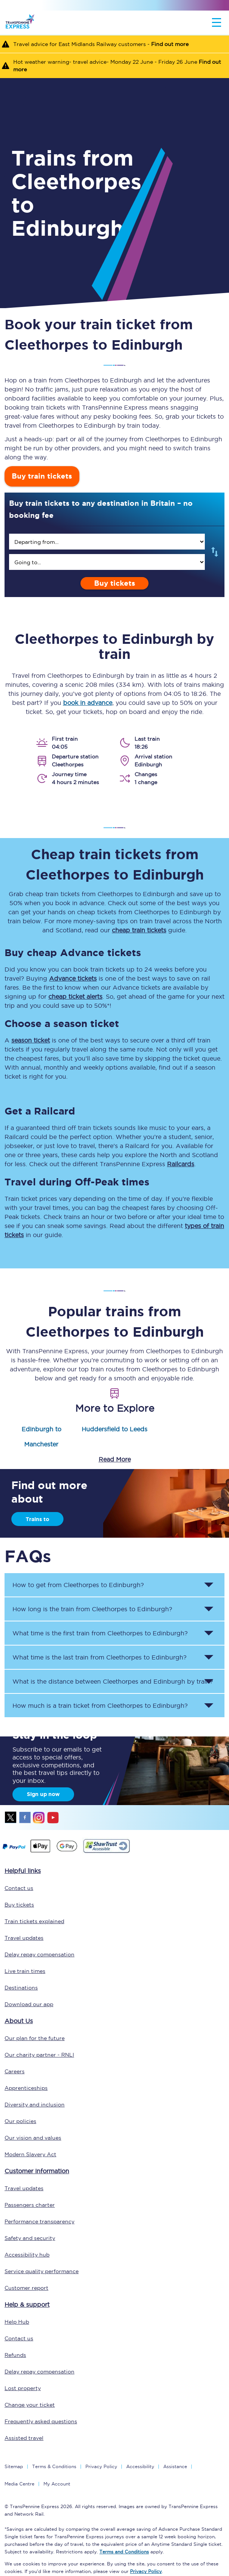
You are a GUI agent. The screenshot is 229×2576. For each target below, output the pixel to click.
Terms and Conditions (124, 2551)
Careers (15, 2071)
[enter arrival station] (107, 562)
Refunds (15, 2355)
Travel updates (24, 1938)
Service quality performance (42, 2271)
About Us (19, 2020)
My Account (56, 2483)
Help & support (27, 2304)
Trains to (37, 1519)
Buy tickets (114, 583)
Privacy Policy (101, 2466)
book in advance (87, 702)
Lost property (23, 2388)
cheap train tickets (139, 930)
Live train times (25, 1971)
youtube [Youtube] (52, 1817)
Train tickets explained (34, 1921)
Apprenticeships (26, 2088)
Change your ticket (30, 2405)
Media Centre (19, 2483)
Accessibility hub (27, 2255)
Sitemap (14, 2466)
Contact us (19, 1888)
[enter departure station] (107, 542)
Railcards (180, 1164)
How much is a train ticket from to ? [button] (100, 1705)
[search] (107, 542)
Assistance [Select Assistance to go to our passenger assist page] (175, 2466)
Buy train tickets (42, 476)
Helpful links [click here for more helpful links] (23, 1870)
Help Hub (17, 2322)
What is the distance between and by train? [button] (112, 1681)
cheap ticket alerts (75, 996)
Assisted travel (24, 2438)
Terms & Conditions (54, 2466)
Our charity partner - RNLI (39, 2055)
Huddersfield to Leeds (114, 1429)
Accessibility (140, 2466)
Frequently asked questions (41, 2421)
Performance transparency (39, 2221)
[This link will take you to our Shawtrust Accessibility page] (106, 1851)
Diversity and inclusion (35, 2105)
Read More (115, 1459)
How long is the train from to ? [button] (92, 1609)
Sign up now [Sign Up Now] (43, 1794)
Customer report (26, 2288)
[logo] (20, 23)
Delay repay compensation (39, 1954)
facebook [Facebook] (25, 1817)
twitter (11, 1817)
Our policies (20, 2121)
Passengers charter (30, 2205)
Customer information (37, 2171)
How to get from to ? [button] (78, 1584)
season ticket (30, 1040)
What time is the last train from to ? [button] (99, 1657)
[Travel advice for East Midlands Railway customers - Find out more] (114, 44)
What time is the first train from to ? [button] (100, 1633)
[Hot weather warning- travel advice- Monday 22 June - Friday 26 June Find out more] (114, 65)
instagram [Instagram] (38, 1817)
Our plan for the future (35, 2038)
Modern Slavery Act (30, 2154)
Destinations (21, 1988)
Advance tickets (73, 978)
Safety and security (30, 2238)
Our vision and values (33, 2138)
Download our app (29, 2004)
